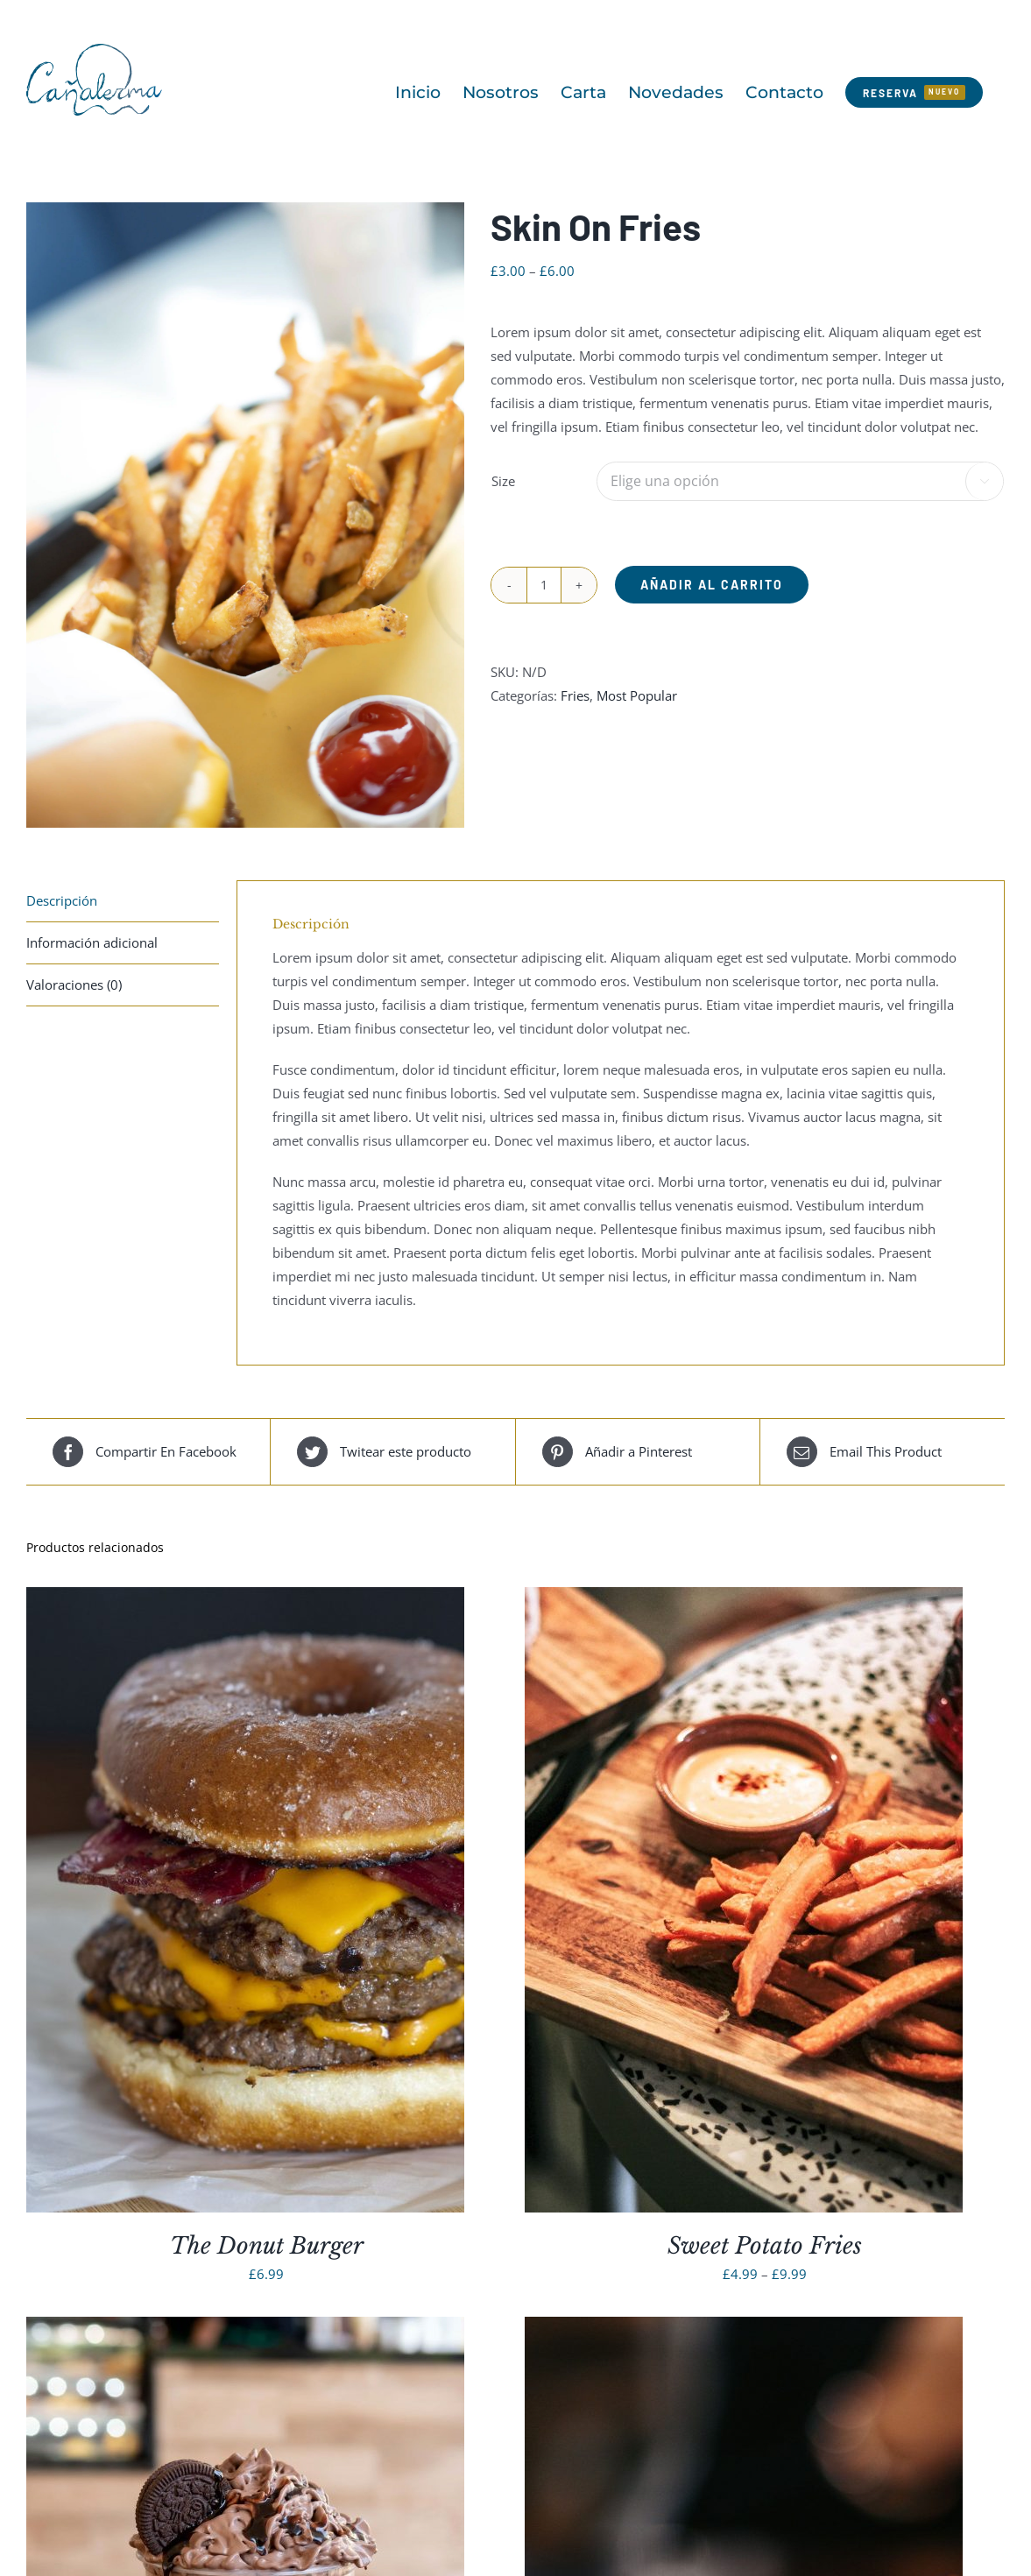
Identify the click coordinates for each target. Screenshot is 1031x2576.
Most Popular (637, 695)
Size (503, 481)
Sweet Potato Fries (764, 2246)
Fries (575, 695)
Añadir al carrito (711, 584)
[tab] (122, 901)
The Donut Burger (267, 2246)
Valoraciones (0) (74, 984)
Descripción (61, 900)
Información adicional (92, 942)
